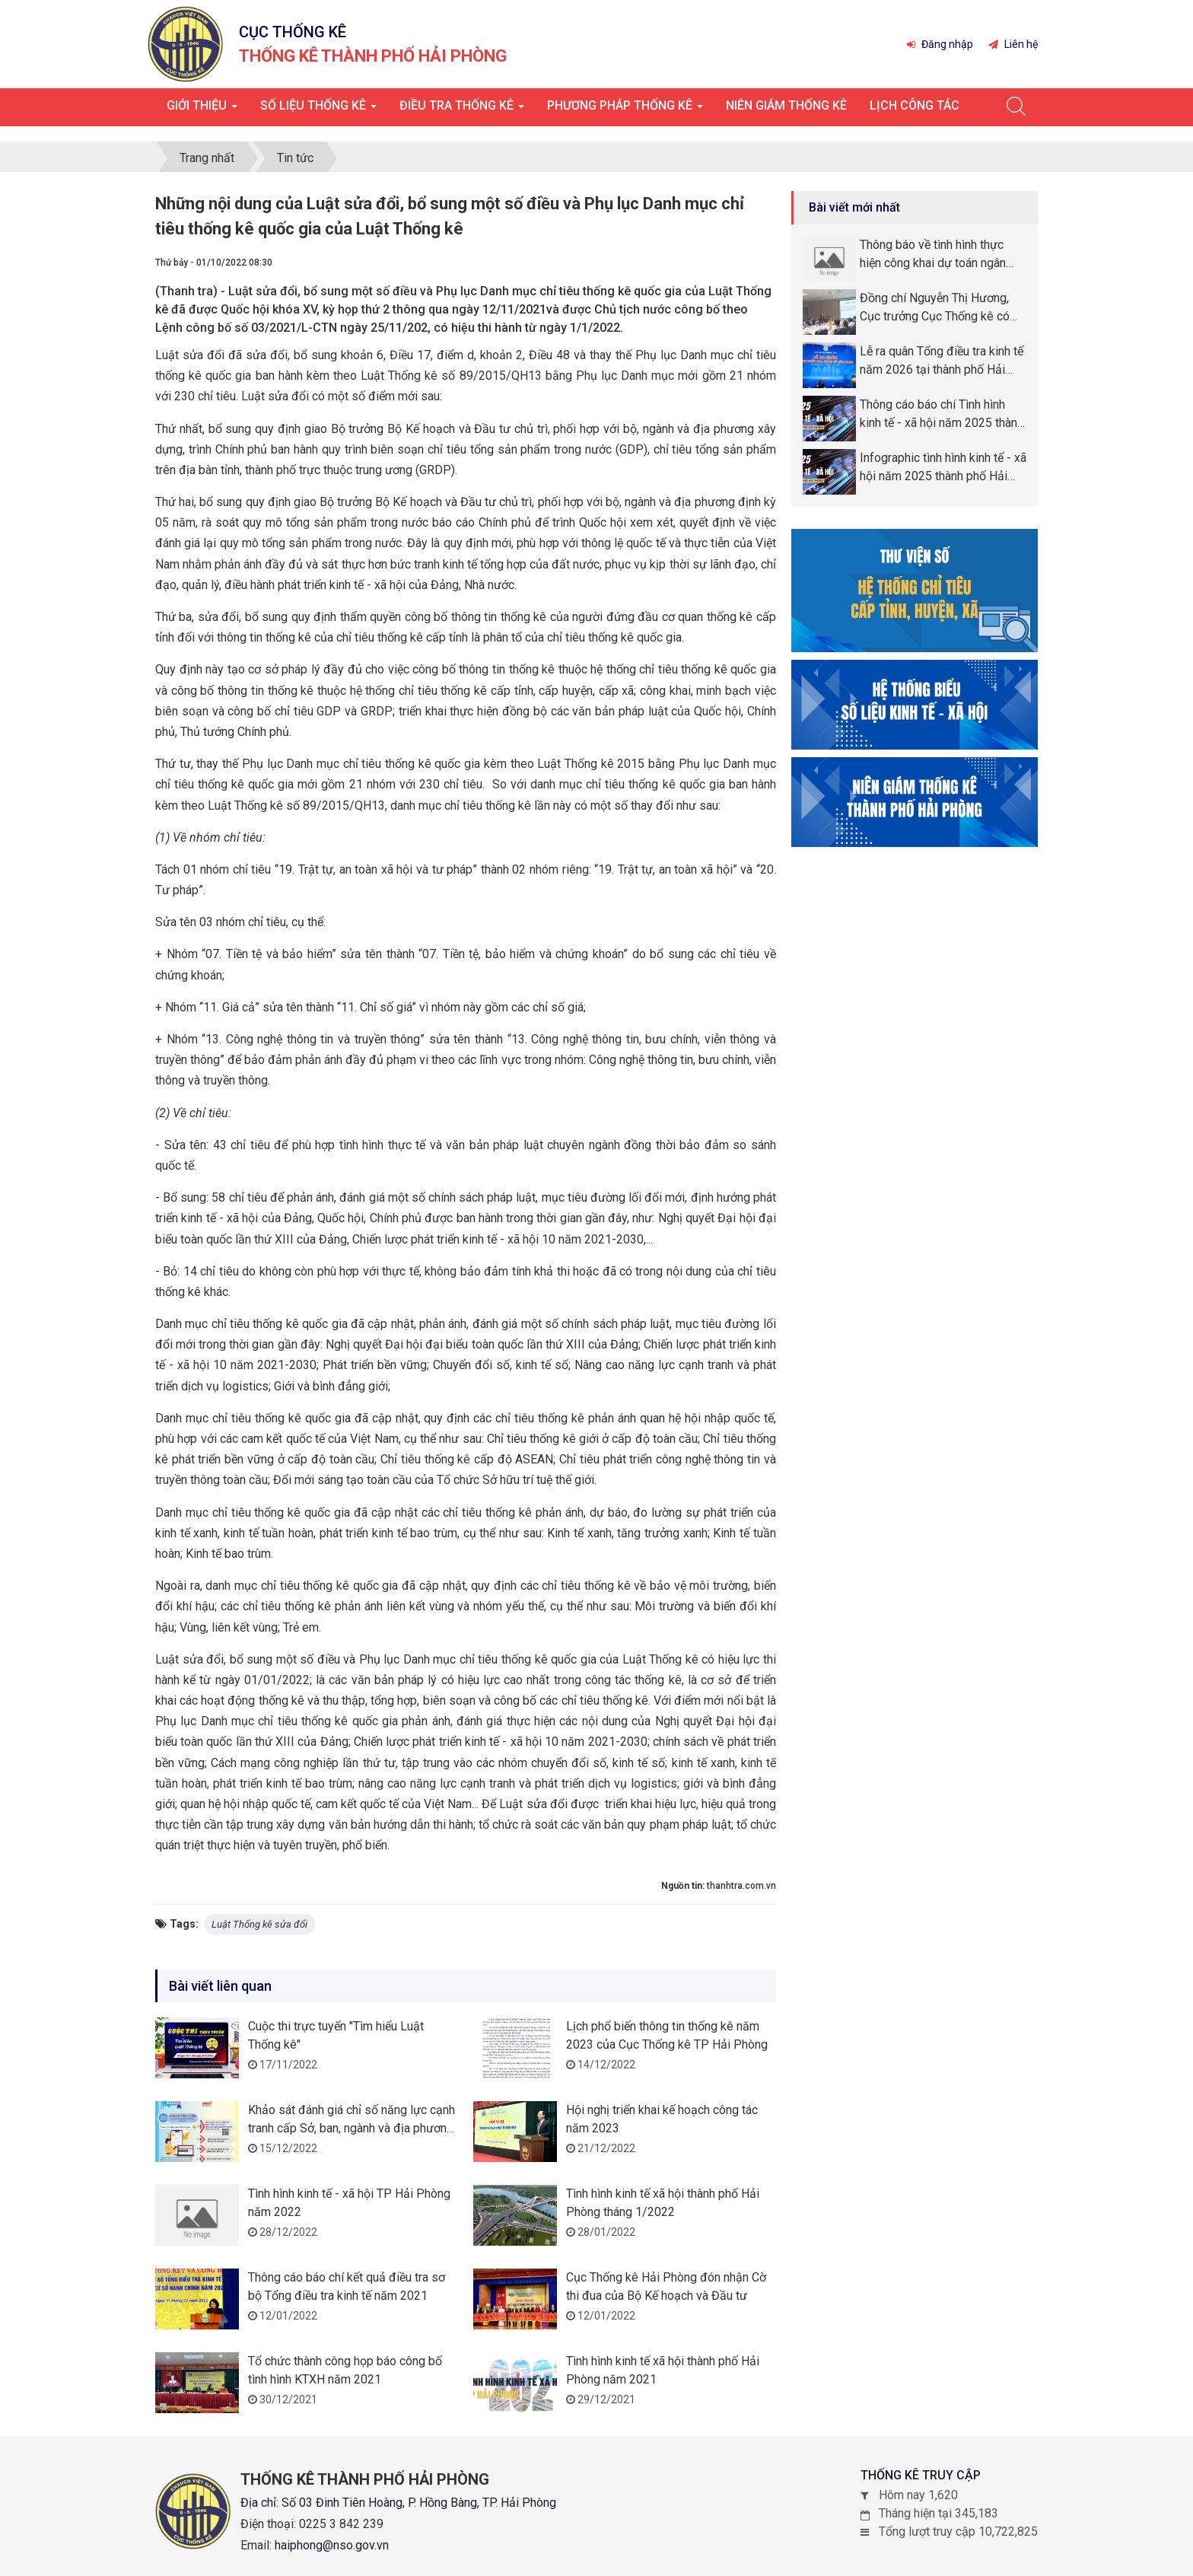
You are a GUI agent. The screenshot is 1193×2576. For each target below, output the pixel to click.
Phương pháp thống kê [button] (625, 110)
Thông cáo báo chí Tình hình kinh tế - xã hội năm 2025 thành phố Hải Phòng (941, 411)
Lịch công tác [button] (914, 105)
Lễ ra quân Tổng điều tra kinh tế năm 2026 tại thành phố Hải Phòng (941, 358)
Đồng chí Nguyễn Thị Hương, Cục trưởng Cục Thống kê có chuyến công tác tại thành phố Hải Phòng (937, 305)
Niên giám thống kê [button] (786, 105)
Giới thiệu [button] (202, 110)
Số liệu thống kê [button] (318, 110)
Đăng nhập (940, 44)
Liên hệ (1013, 44)
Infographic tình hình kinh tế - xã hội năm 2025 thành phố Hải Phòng (943, 464)
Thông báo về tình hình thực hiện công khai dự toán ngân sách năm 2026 (933, 251)
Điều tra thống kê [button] (461, 110)
